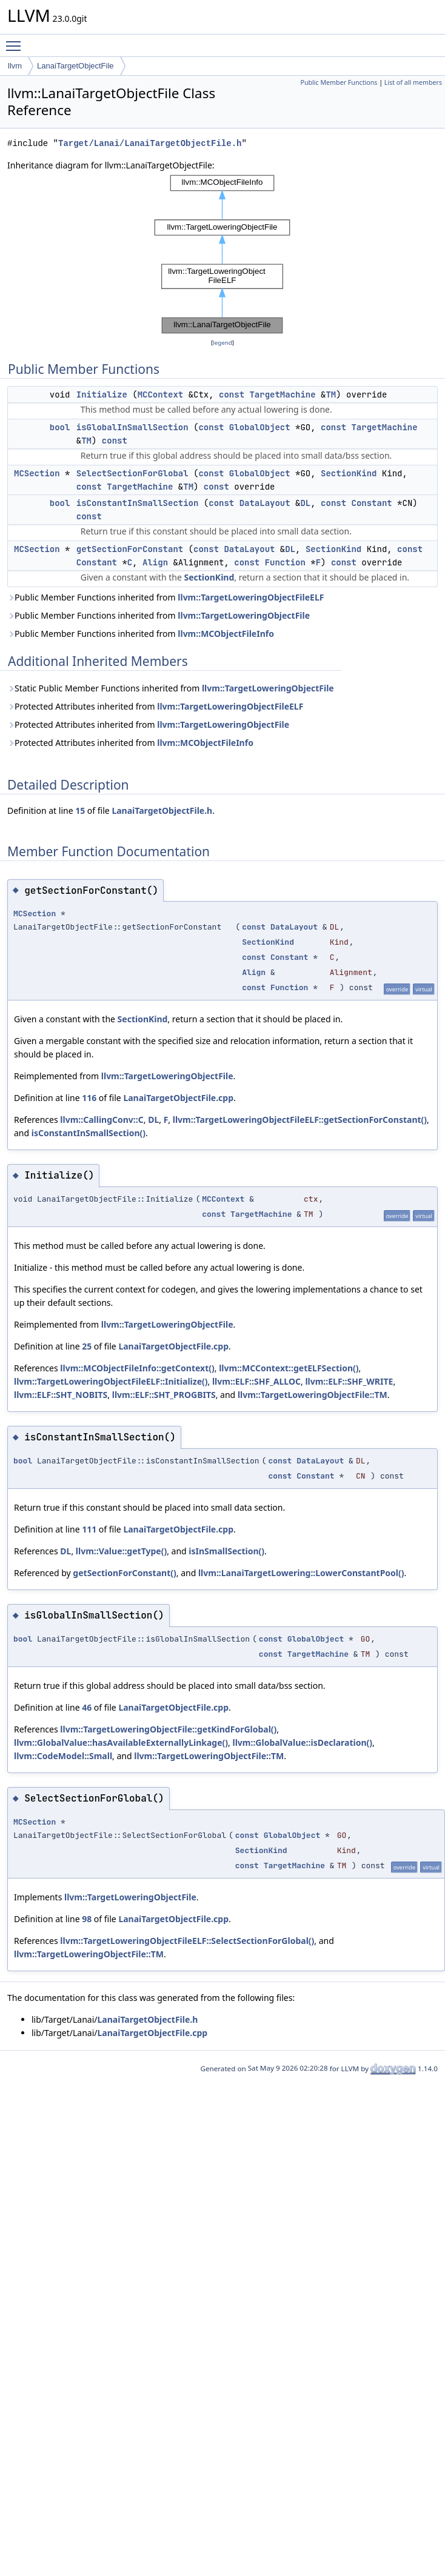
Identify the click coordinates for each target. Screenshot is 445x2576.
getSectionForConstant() (124, 1573)
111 (89, 1529)
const (231, 394)
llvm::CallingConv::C (101, 1119)
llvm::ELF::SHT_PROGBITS (164, 1394)
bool (60, 427)
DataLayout (264, 503)
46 (87, 1707)
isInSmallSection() (226, 1551)
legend (222, 343)
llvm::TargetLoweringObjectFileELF (251, 597)
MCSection (37, 473)
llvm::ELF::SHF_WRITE (349, 1381)
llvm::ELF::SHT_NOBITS (60, 1394)
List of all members (413, 82)
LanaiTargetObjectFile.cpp (178, 1097)
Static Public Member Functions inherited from (170, 688)
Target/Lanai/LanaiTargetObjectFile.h (149, 143)
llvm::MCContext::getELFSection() (288, 1368)
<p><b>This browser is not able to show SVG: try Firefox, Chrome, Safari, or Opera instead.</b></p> (222, 254)
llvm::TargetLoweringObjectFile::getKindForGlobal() (168, 1729)
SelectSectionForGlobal (132, 473)
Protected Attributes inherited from (155, 706)
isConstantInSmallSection (137, 503)
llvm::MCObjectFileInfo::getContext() (137, 1368)
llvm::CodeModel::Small (63, 1756)
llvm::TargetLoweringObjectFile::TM (312, 1394)
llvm (15, 65)
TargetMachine (282, 394)
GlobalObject (259, 427)
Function (285, 562)
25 (87, 1346)
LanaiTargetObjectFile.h (162, 810)
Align (155, 562)
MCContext (161, 394)
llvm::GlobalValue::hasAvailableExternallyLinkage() (121, 1742)
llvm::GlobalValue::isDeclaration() (302, 1742)
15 (80, 810)
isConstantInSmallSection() (89, 1133)
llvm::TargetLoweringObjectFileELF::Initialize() (111, 1381)
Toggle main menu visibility (16, 41)
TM (331, 394)
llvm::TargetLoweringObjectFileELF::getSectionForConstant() (300, 1119)
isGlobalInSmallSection (132, 427)
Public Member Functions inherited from (165, 597)
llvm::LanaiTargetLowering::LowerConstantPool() (301, 1573)
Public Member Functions (338, 82)
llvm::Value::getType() (121, 1551)
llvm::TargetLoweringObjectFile (244, 615)
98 (87, 1919)
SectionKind (348, 473)
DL (305, 503)
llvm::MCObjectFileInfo (226, 633)
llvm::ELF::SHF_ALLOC (256, 1381)
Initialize (101, 394)
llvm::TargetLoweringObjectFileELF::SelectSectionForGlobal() (187, 1940)
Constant (371, 503)
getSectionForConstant (129, 549)
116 (89, 1097)
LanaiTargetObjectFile (75, 65)
